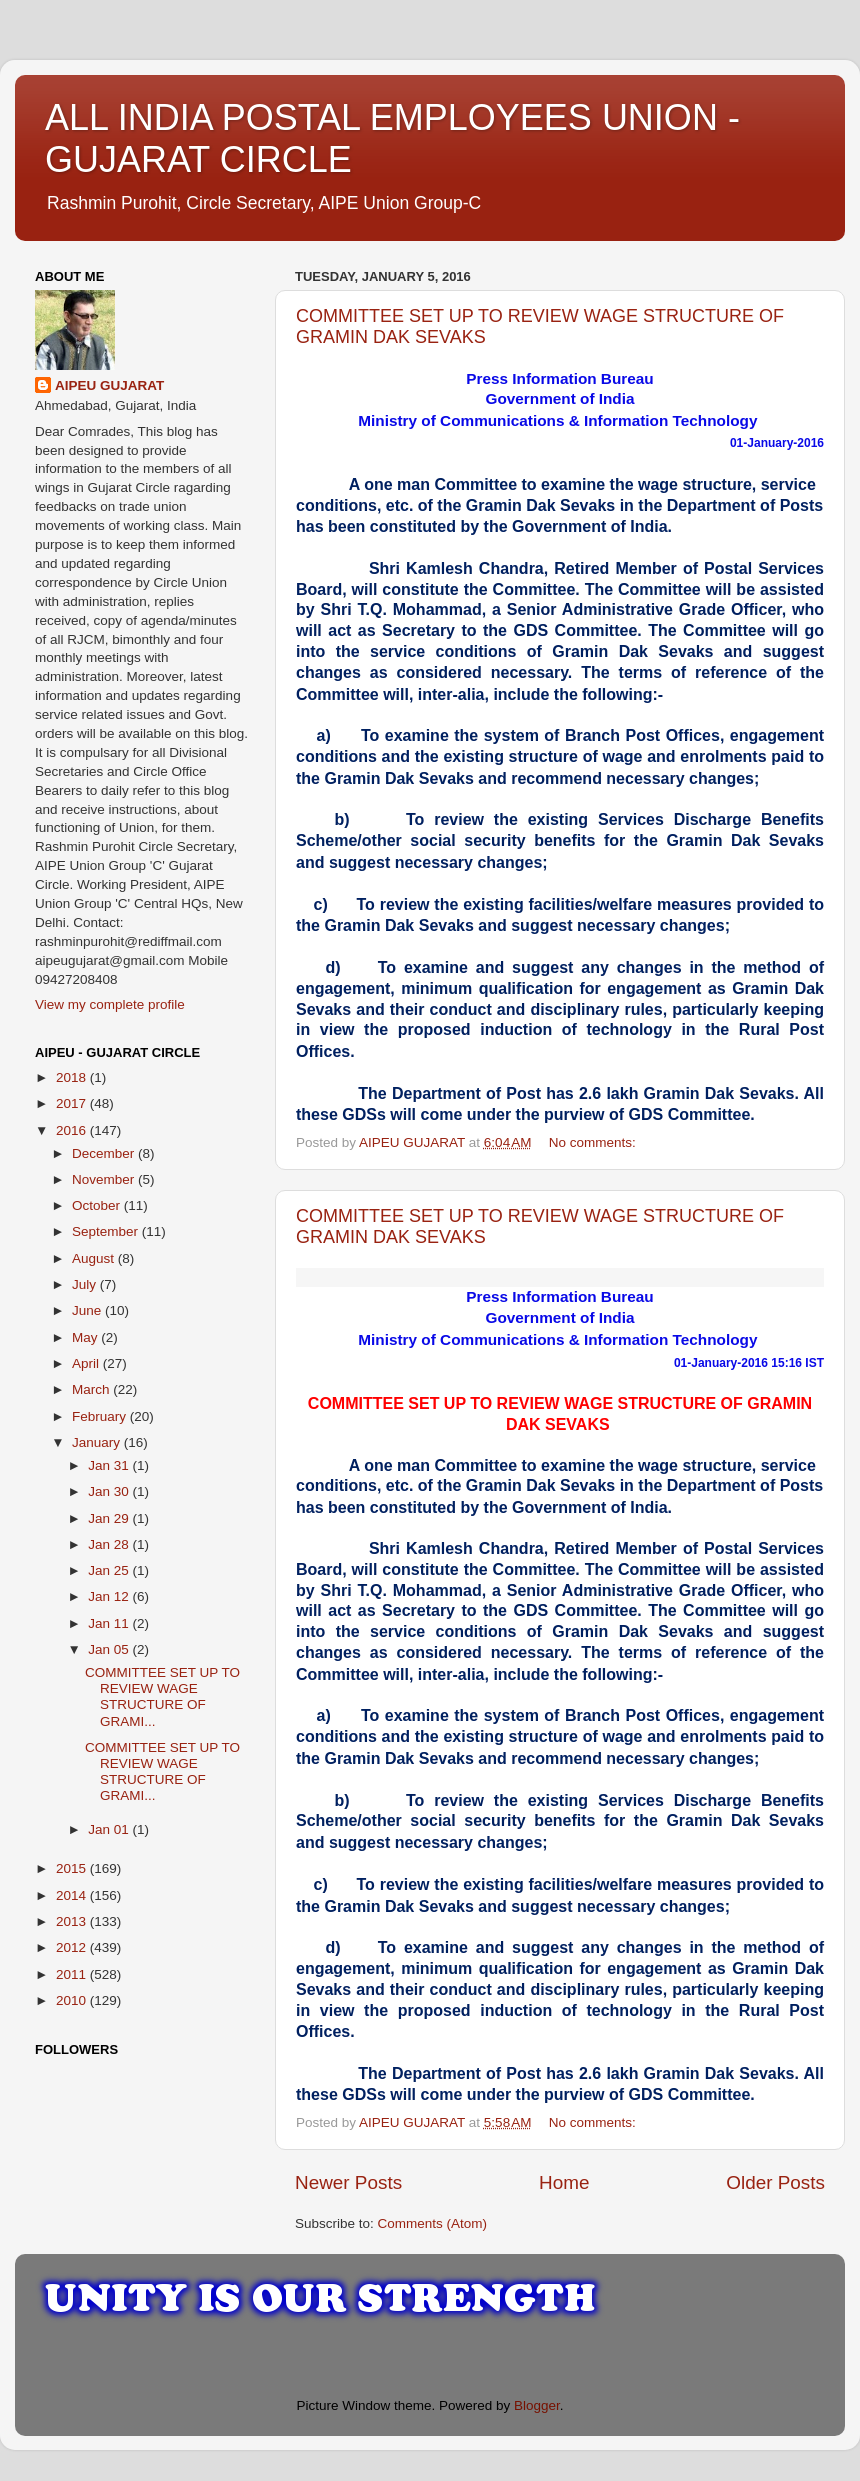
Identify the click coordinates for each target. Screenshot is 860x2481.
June (88, 1310)
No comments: (594, 1142)
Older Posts (775, 2182)
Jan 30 (110, 1491)
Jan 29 (110, 1518)
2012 (73, 1947)
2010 (73, 2000)
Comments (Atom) (433, 2223)
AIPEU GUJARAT (109, 385)
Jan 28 (110, 1544)
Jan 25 (110, 1570)
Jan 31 (110, 1465)
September (107, 1231)
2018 (73, 1077)
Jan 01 (110, 1829)
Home (564, 2182)
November (105, 1179)
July (86, 1284)
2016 (73, 1130)
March (92, 1389)
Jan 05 (110, 1649)
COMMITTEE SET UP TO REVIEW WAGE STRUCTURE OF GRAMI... (162, 1697)
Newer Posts (348, 2182)
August (95, 1258)
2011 (73, 1974)
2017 (73, 1103)
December (105, 1153)
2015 (73, 1868)
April (87, 1363)
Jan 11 (110, 1623)
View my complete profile (110, 1004)
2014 (73, 1895)
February (101, 1416)
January (98, 1442)
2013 (73, 1921)
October (98, 1205)
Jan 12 (110, 1596)
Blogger (537, 2405)
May (86, 1337)
